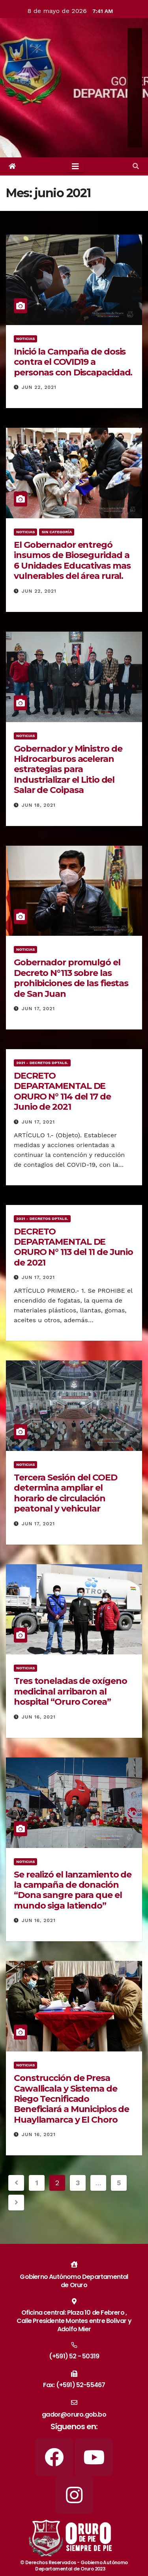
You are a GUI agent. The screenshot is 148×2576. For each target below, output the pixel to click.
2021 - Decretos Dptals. (42, 1063)
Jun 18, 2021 (39, 805)
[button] (136, 166)
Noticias (25, 338)
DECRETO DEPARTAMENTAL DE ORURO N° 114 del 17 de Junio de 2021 (62, 1091)
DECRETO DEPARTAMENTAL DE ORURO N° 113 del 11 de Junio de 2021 (73, 1247)
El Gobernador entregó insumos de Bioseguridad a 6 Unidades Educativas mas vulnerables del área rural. (72, 560)
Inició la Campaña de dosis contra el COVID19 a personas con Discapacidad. (73, 362)
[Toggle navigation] (75, 166)
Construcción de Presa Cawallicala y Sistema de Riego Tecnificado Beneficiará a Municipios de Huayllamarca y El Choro (71, 2099)
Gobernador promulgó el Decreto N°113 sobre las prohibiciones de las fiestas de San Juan (71, 978)
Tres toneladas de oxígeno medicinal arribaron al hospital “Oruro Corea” (70, 1691)
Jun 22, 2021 (39, 387)
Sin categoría (56, 532)
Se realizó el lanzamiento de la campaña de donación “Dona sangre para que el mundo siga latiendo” (72, 1890)
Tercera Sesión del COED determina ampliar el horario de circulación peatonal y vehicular (65, 1493)
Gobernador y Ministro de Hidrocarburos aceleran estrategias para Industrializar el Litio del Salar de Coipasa (68, 769)
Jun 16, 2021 (39, 1717)
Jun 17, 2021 (38, 1008)
